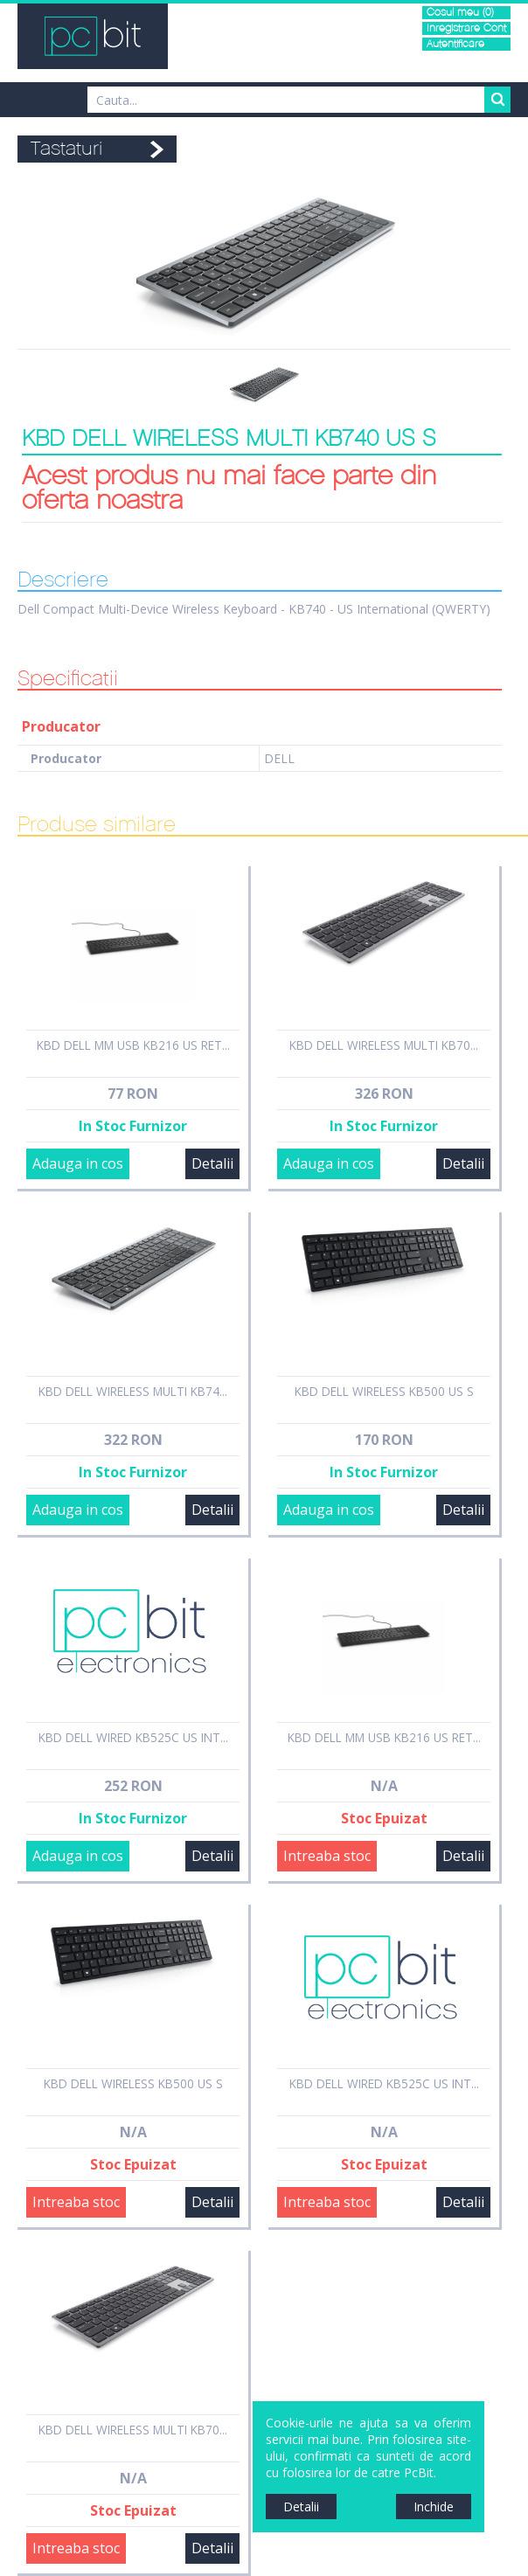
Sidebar (13, 1303)
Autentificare (455, 44)
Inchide (433, 2506)
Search (497, 100)
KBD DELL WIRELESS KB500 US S (384, 1391)
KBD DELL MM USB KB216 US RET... (133, 1045)
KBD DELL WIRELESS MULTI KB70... (383, 1045)
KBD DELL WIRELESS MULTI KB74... (132, 1391)
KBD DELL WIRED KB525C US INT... (133, 1737)
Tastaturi (66, 149)
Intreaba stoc (327, 1855)
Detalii (212, 1163)
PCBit (92, 36)
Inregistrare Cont (466, 28)
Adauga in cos (77, 1163)
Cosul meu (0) (460, 12)
